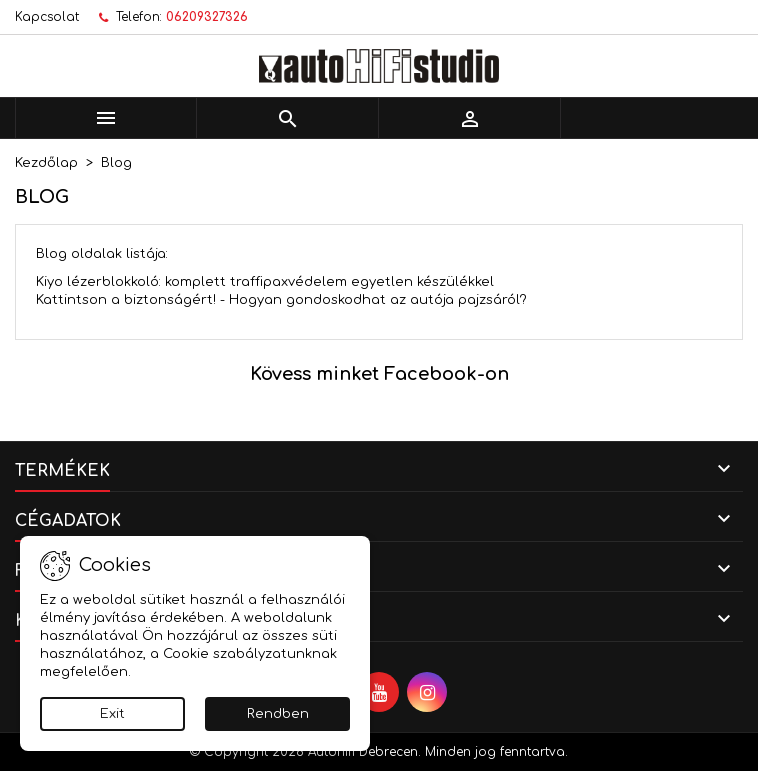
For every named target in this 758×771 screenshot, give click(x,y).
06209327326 (207, 17)
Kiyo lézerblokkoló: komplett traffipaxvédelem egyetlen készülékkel (265, 282)
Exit (112, 714)
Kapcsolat (47, 17)
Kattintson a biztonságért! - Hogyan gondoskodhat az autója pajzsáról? (281, 300)
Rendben (278, 714)
